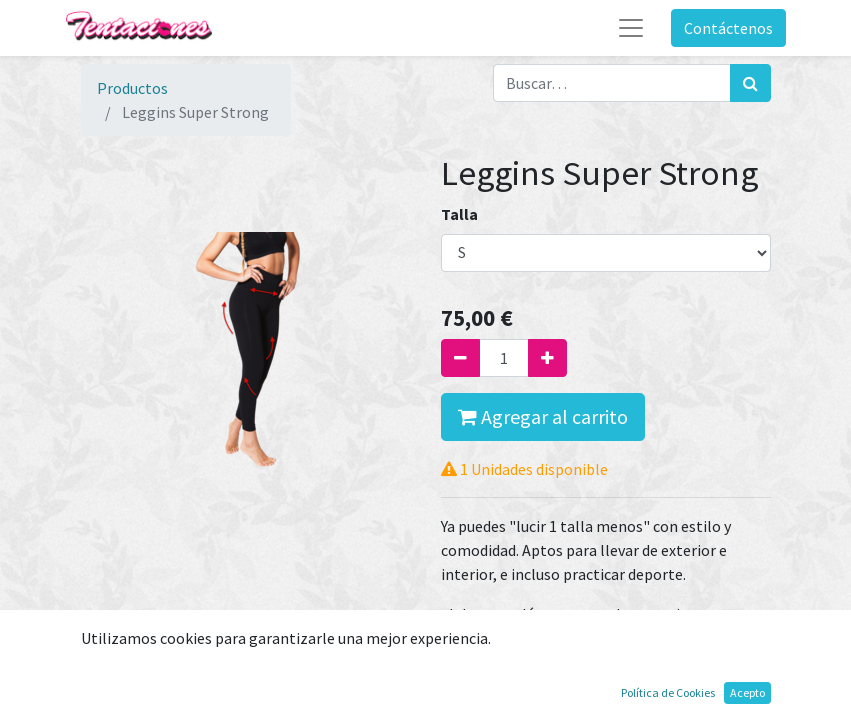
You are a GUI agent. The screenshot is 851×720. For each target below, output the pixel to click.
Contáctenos (728, 28)
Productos (132, 88)
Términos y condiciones (521, 671)
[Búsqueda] (750, 83)
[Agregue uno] (547, 358)
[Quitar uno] (460, 358)
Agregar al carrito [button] (543, 416)
